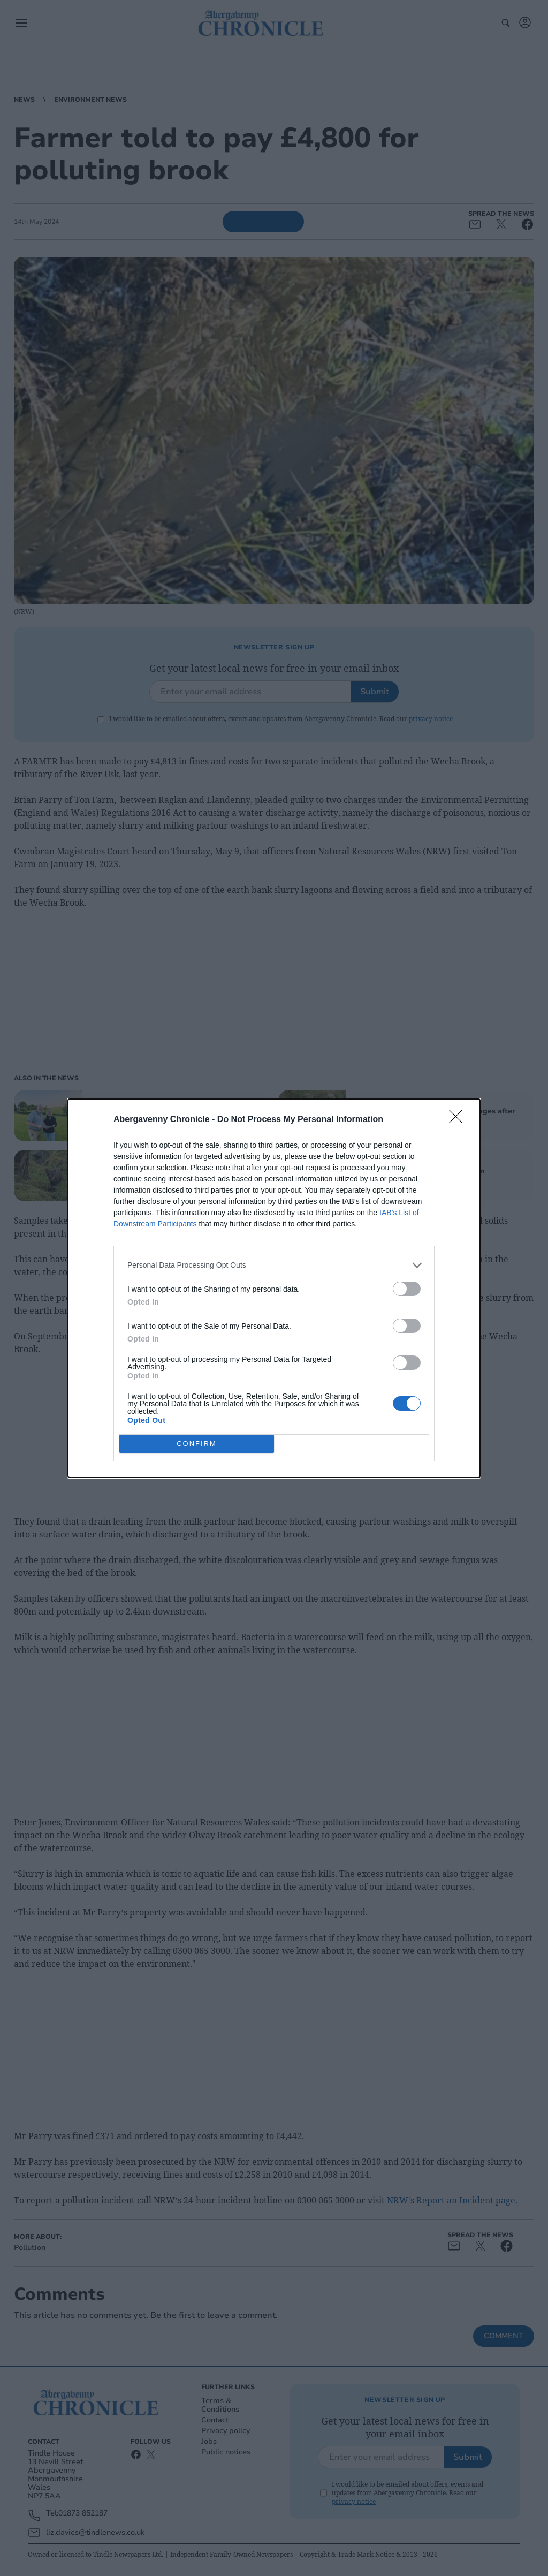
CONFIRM (197, 1443)
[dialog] (274, 1288)
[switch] (407, 1289)
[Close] (459, 1120)
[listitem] (274, 1265)
